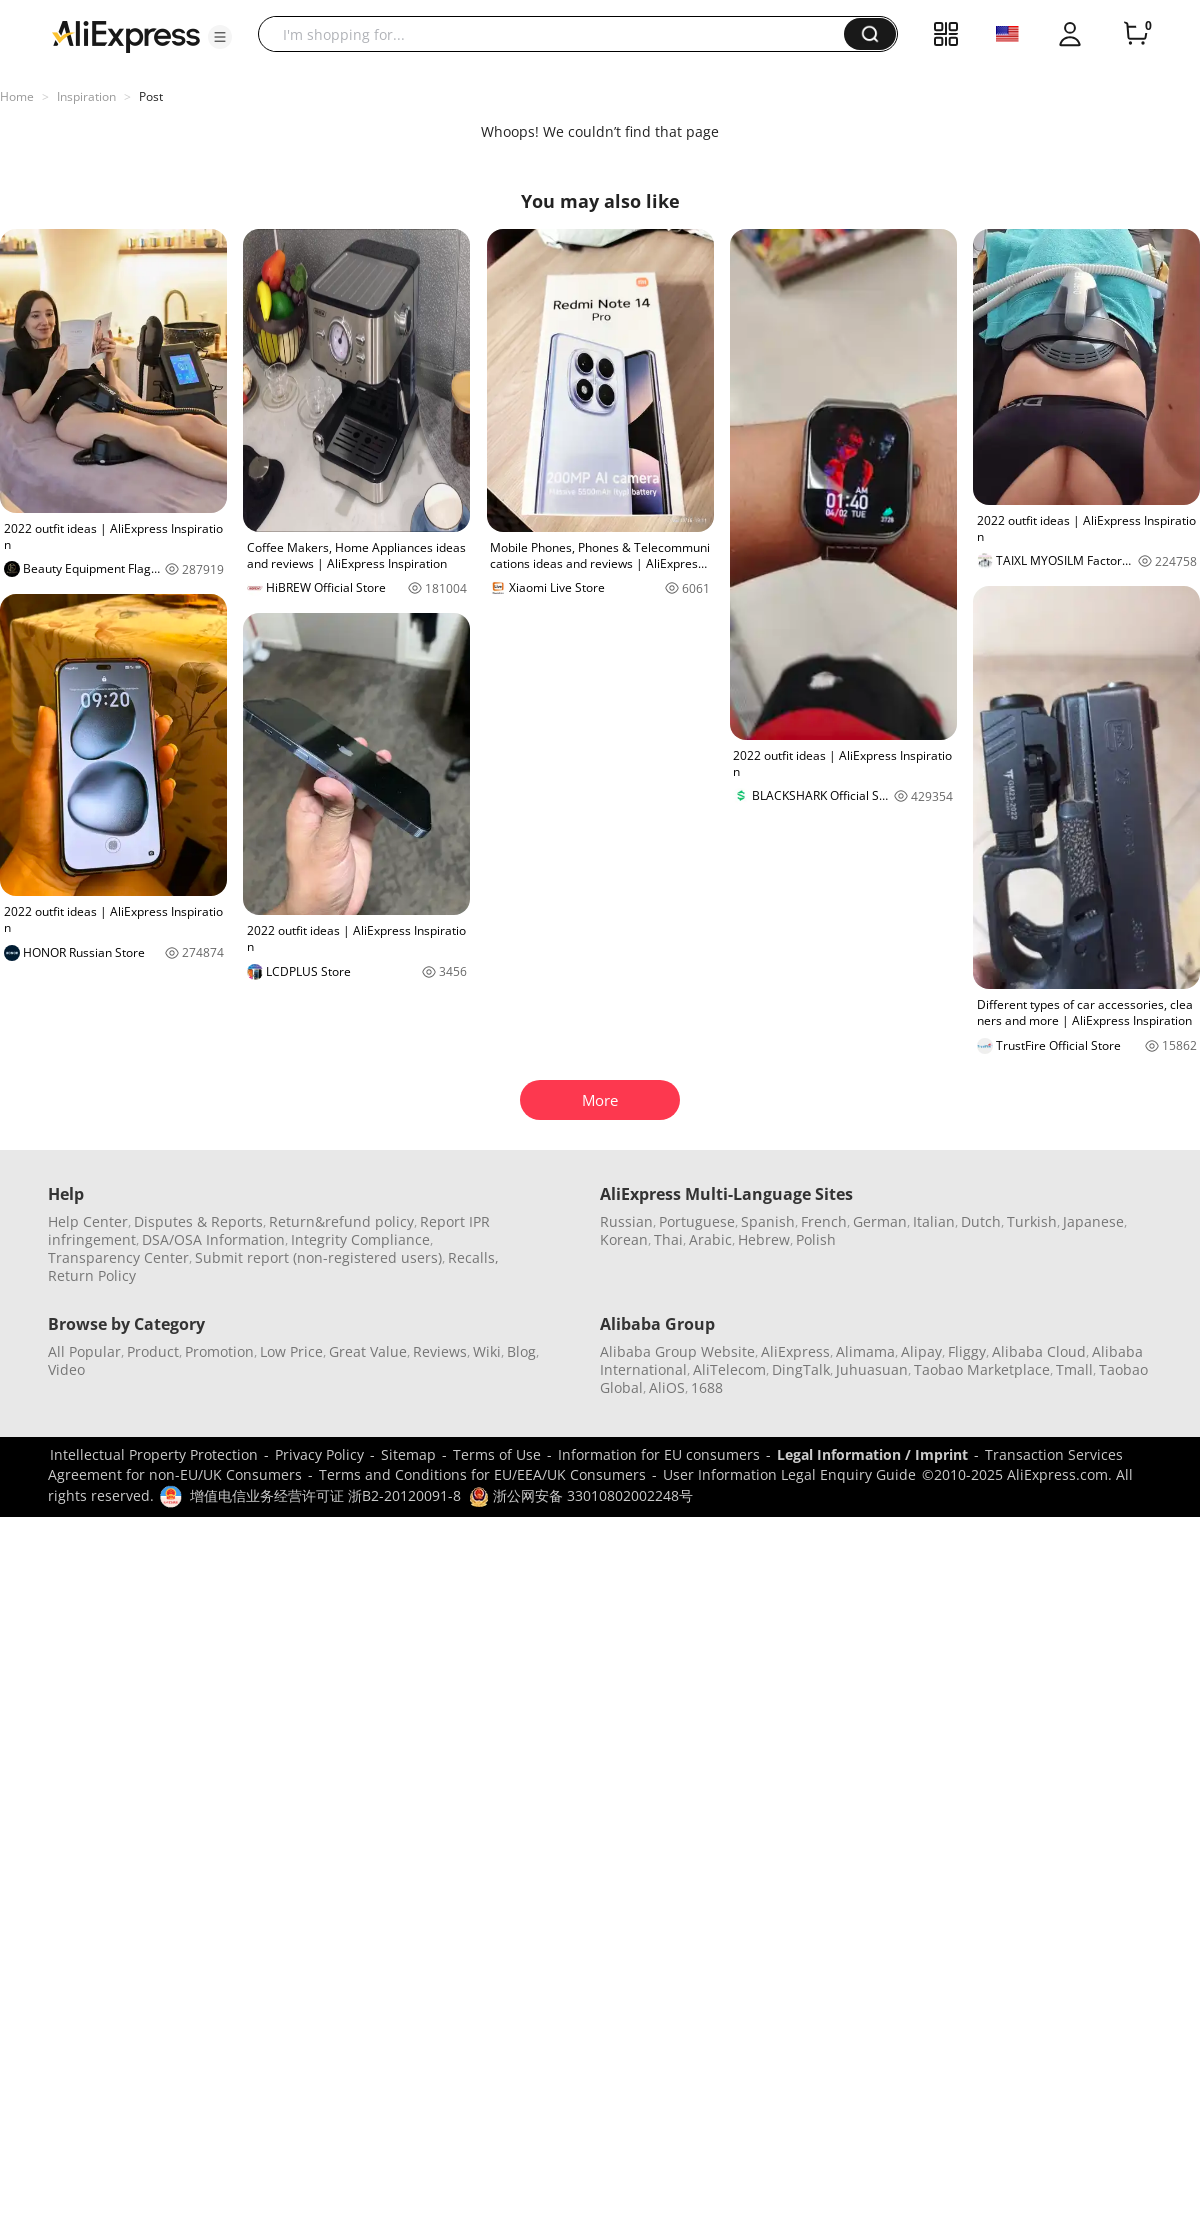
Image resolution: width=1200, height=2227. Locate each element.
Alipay (921, 1351)
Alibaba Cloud (1039, 1351)
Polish (816, 1239)
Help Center (88, 1221)
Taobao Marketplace (982, 1369)
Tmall (1074, 1369)
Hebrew (764, 1239)
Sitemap (408, 1454)
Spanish (768, 1221)
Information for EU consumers (659, 1454)
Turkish (1032, 1221)
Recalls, (473, 1257)
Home (17, 96)
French (824, 1221)
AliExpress (795, 1351)
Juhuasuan (872, 1369)
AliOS (667, 1387)
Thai (668, 1239)
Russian (626, 1221)
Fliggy (967, 1351)
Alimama (865, 1351)
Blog (521, 1351)
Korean (624, 1239)
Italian (934, 1221)
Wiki (487, 1351)
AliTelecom (729, 1369)
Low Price (291, 1351)
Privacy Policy (319, 1454)
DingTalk (801, 1369)
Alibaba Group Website (677, 1351)
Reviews (440, 1351)
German (880, 1221)
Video (66, 1369)
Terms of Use (497, 1454)
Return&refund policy (341, 1221)
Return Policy (92, 1275)
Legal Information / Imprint (872, 1454)
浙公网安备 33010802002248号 (581, 1495)
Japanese (1093, 1221)
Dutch (981, 1221)
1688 (707, 1387)
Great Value (368, 1351)
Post (151, 96)
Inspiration (86, 96)
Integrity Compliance (360, 1239)
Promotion (219, 1351)
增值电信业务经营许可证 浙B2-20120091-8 (325, 1495)
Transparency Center (118, 1257)
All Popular (84, 1351)
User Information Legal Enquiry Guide (789, 1474)
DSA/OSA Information (213, 1239)
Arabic (710, 1239)
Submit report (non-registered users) (318, 1257)
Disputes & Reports (198, 1221)
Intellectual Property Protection (154, 1454)
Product (153, 1351)
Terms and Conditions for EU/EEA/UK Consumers (482, 1474)
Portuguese (697, 1221)
